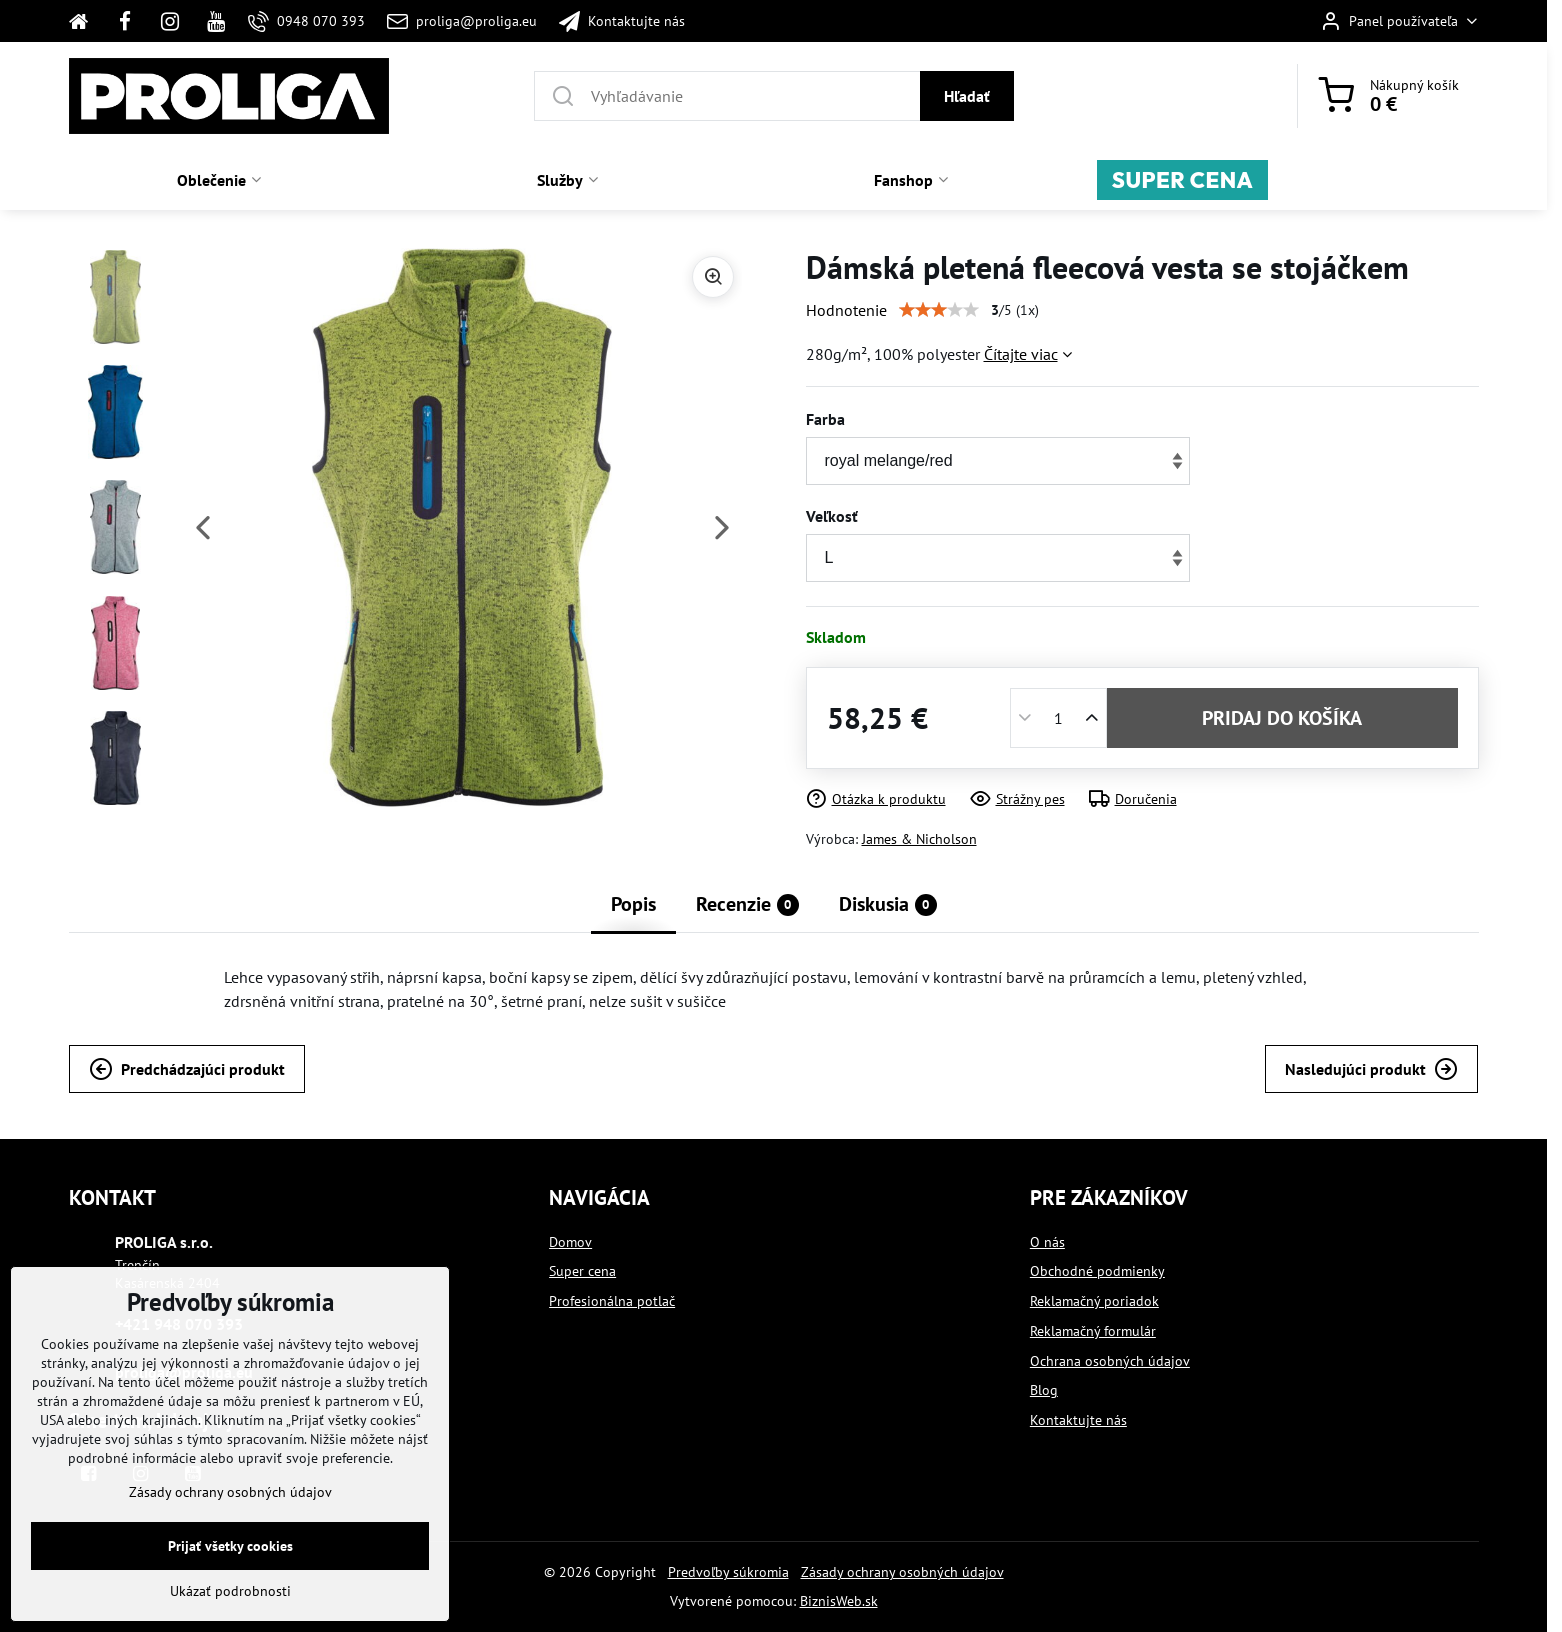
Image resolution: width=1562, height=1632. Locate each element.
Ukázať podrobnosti (230, 1591)
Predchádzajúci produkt (187, 1069)
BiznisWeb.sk (839, 1601)
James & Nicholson (919, 839)
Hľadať (967, 96)
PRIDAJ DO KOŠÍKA (1282, 718)
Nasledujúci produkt (1371, 1069)
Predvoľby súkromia (728, 1572)
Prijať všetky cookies (230, 1546)
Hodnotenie (846, 310)
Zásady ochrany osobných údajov (902, 1572)
